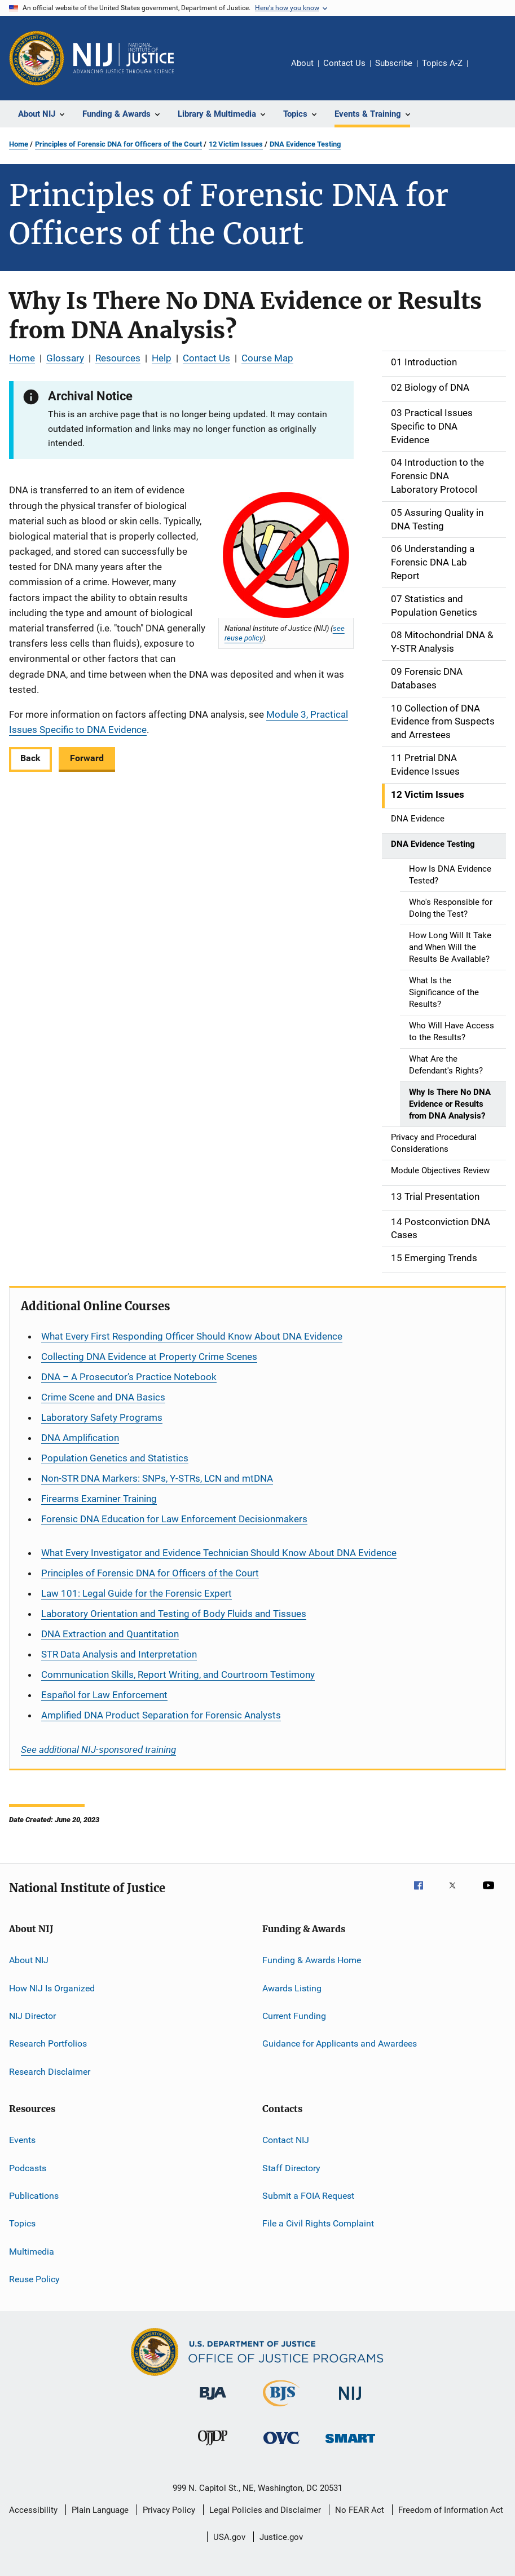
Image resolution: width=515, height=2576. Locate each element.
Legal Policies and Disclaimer (265, 2510)
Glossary (65, 358)
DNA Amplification (80, 1437)
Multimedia (31, 2251)
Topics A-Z (442, 63)
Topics (22, 2223)
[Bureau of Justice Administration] (213, 2401)
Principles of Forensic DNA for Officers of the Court (118, 144)
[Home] (123, 58)
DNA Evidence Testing (305, 144)
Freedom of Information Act (450, 2510)
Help (161, 358)
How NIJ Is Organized (52, 1987)
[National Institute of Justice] (350, 2402)
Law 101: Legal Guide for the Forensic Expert (136, 1593)
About (302, 63)
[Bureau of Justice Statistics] (281, 2408)
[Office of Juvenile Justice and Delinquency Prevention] (212, 2447)
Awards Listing (292, 1987)
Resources (117, 358)
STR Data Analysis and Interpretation (119, 1654)
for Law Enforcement (104, 1694)
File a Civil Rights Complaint (318, 2223)
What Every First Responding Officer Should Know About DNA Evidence (191, 1336)
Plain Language (100, 2510)
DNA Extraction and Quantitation (110, 1634)
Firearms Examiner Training (99, 1498)
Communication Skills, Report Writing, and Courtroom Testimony (178, 1674)
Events (22, 2140)
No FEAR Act (359, 2510)
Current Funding (294, 2016)
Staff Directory (291, 2167)
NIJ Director (32, 2016)
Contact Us (344, 63)
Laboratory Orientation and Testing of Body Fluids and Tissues (173, 1613)
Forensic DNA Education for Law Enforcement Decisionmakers (174, 1519)
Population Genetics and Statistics (114, 1458)
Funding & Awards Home (311, 1960)
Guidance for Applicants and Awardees (339, 2043)
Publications (34, 2195)
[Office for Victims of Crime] (281, 2446)
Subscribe (393, 63)
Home (18, 144)
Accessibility (33, 2510)
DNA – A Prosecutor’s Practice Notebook (129, 1376)
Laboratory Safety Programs (101, 1417)
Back (30, 758)
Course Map (267, 358)
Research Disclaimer (49, 2071)
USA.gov (229, 2537)
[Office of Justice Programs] (36, 58)
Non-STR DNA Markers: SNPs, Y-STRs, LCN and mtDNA (157, 1478)
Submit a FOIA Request (308, 2195)
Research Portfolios (48, 2043)
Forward (87, 758)
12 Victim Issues (236, 144)
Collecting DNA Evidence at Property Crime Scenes (149, 1356)
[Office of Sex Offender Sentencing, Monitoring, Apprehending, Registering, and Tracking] (350, 2445)
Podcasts (27, 2167)
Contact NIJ (285, 2140)
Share (486, 71)
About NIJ (29, 1960)
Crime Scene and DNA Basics (103, 1397)
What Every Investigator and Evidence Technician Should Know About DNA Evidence (219, 1552)
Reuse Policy (34, 2279)
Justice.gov (281, 2537)
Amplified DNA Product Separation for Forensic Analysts (161, 1715)
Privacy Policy (169, 2510)
